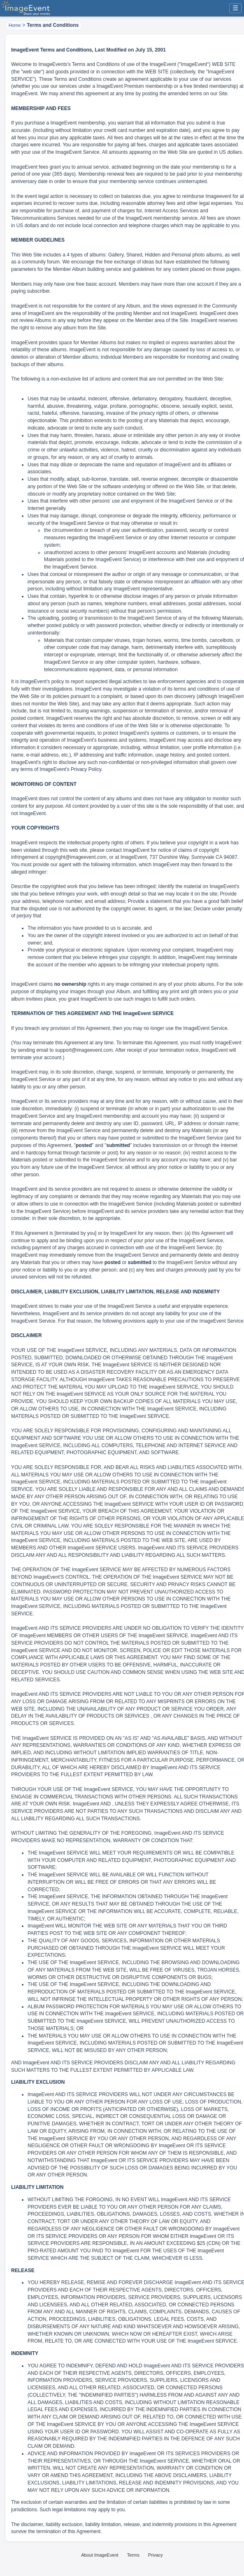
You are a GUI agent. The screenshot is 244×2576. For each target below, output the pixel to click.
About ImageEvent (100, 2554)
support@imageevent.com (84, 1050)
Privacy (155, 2554)
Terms (133, 2554)
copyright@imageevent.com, (76, 857)
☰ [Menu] (235, 8)
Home (15, 25)
